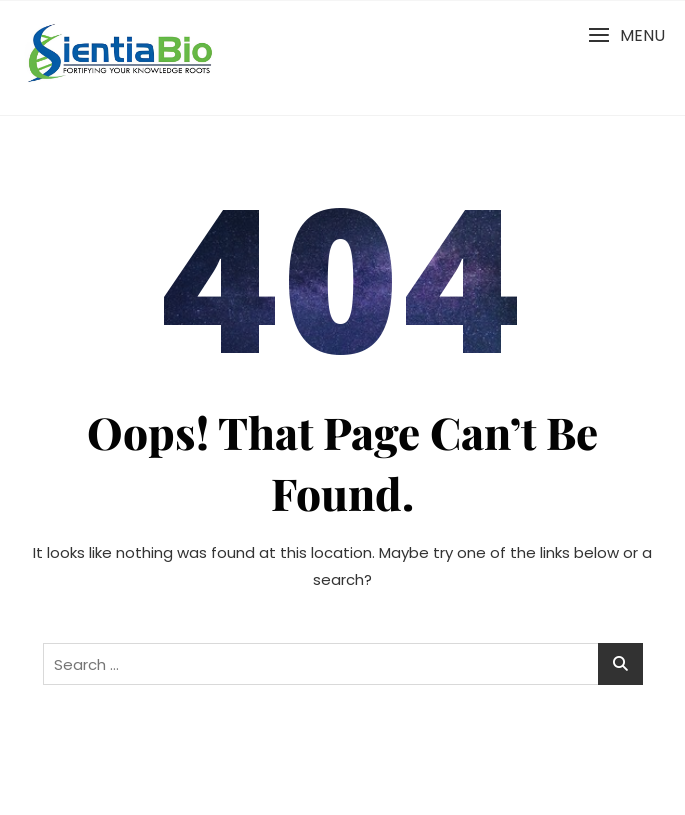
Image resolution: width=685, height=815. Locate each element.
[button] (626, 35)
